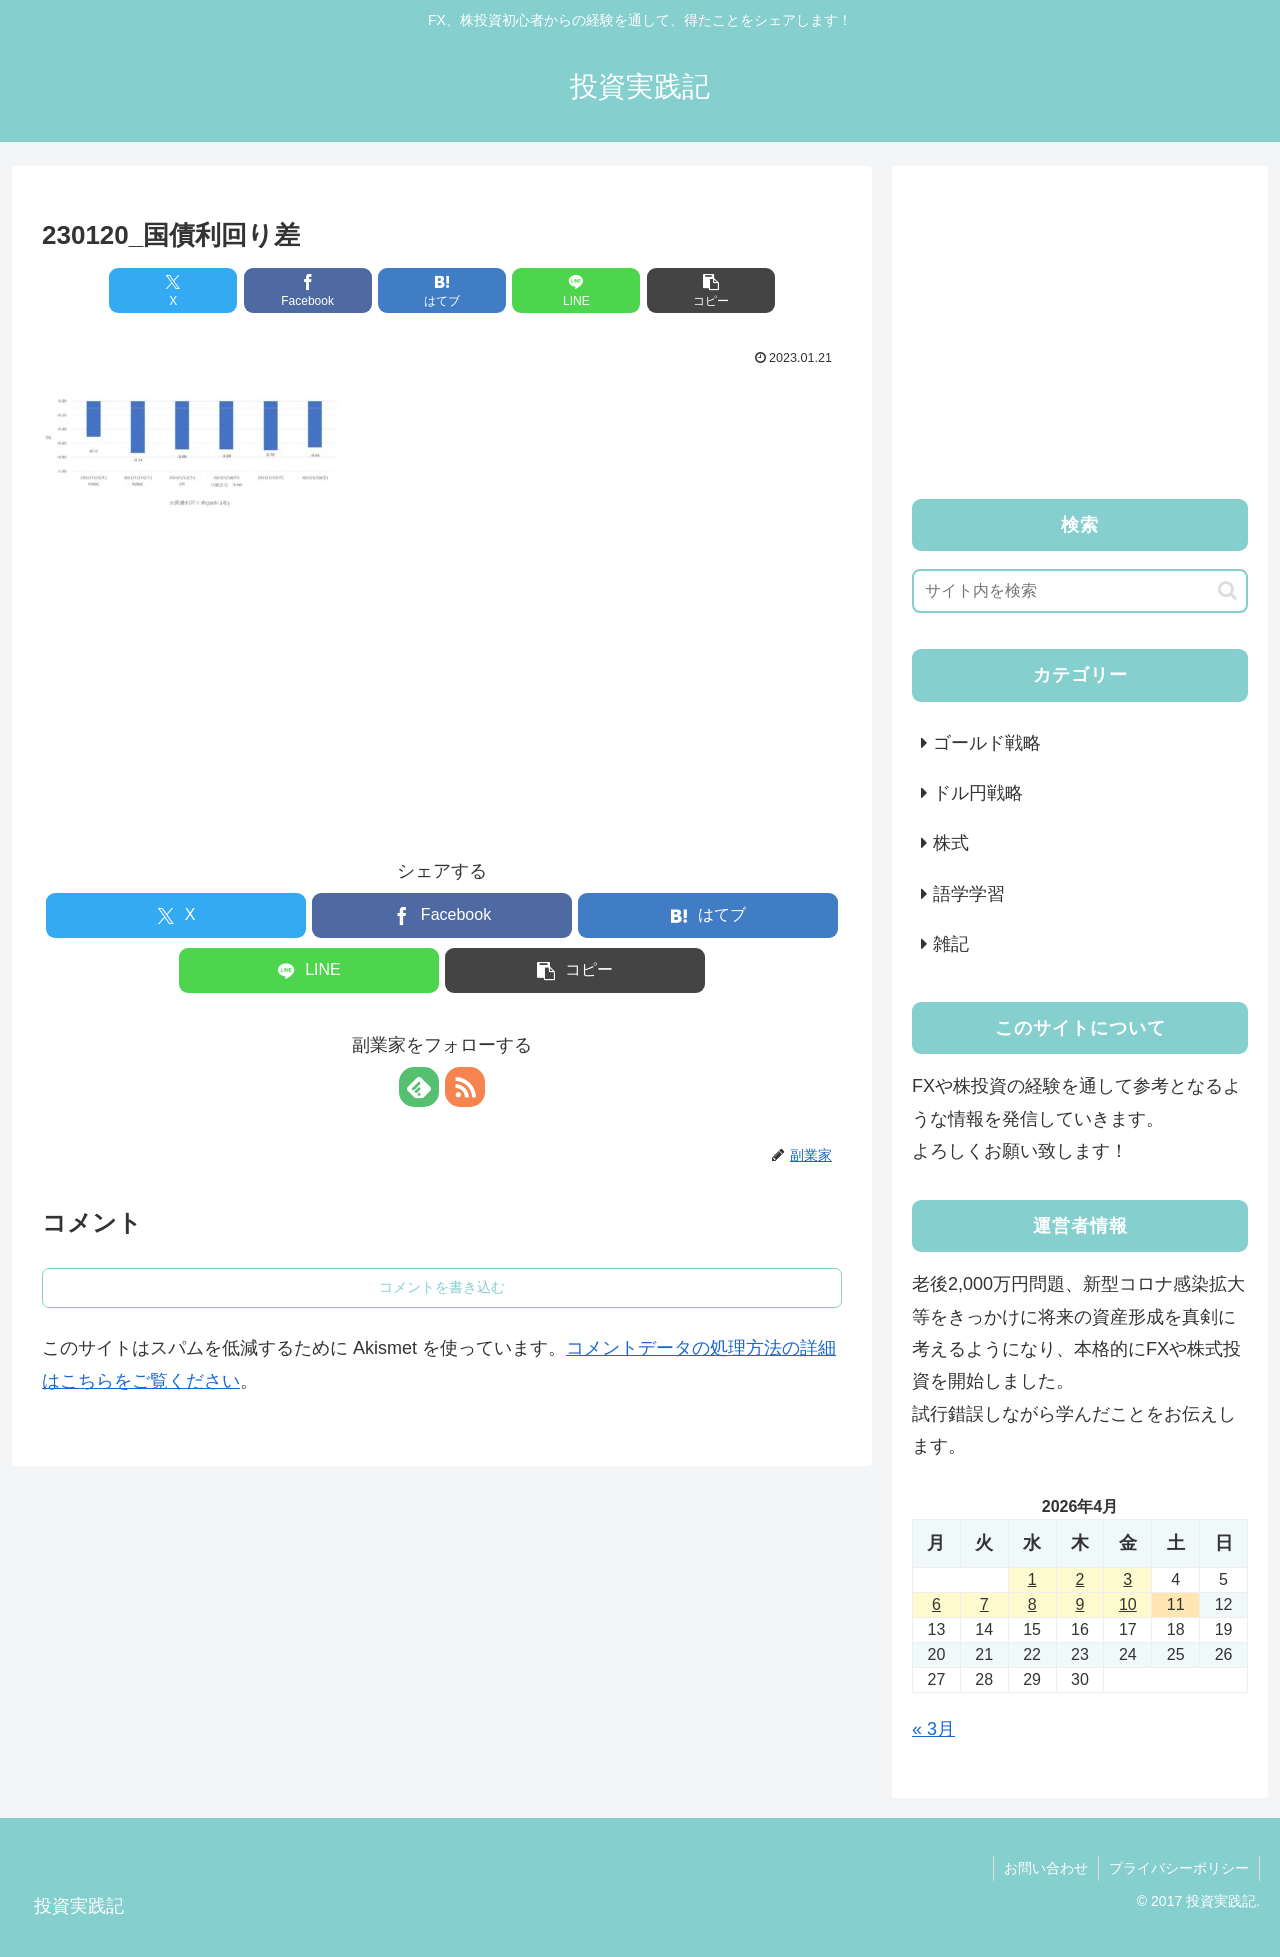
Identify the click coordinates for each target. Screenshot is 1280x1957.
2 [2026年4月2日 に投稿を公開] (1080, 1579)
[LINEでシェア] (576, 290)
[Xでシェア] (173, 290)
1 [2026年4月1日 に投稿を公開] (1032, 1579)
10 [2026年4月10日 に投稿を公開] (1128, 1604)
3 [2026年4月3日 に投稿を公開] (1127, 1579)
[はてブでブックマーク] (442, 290)
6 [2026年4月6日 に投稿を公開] (936, 1604)
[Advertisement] (442, 666)
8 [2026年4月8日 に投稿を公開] (1032, 1604)
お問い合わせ (1046, 1868)
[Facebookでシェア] (308, 290)
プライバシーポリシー (1179, 1868)
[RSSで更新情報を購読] (465, 1087)
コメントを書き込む (442, 1287)
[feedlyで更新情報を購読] (419, 1087)
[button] (711, 290)
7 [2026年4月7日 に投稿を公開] (984, 1604)
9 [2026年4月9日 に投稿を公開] (1080, 1604)
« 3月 (933, 1729)
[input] (1080, 591)
